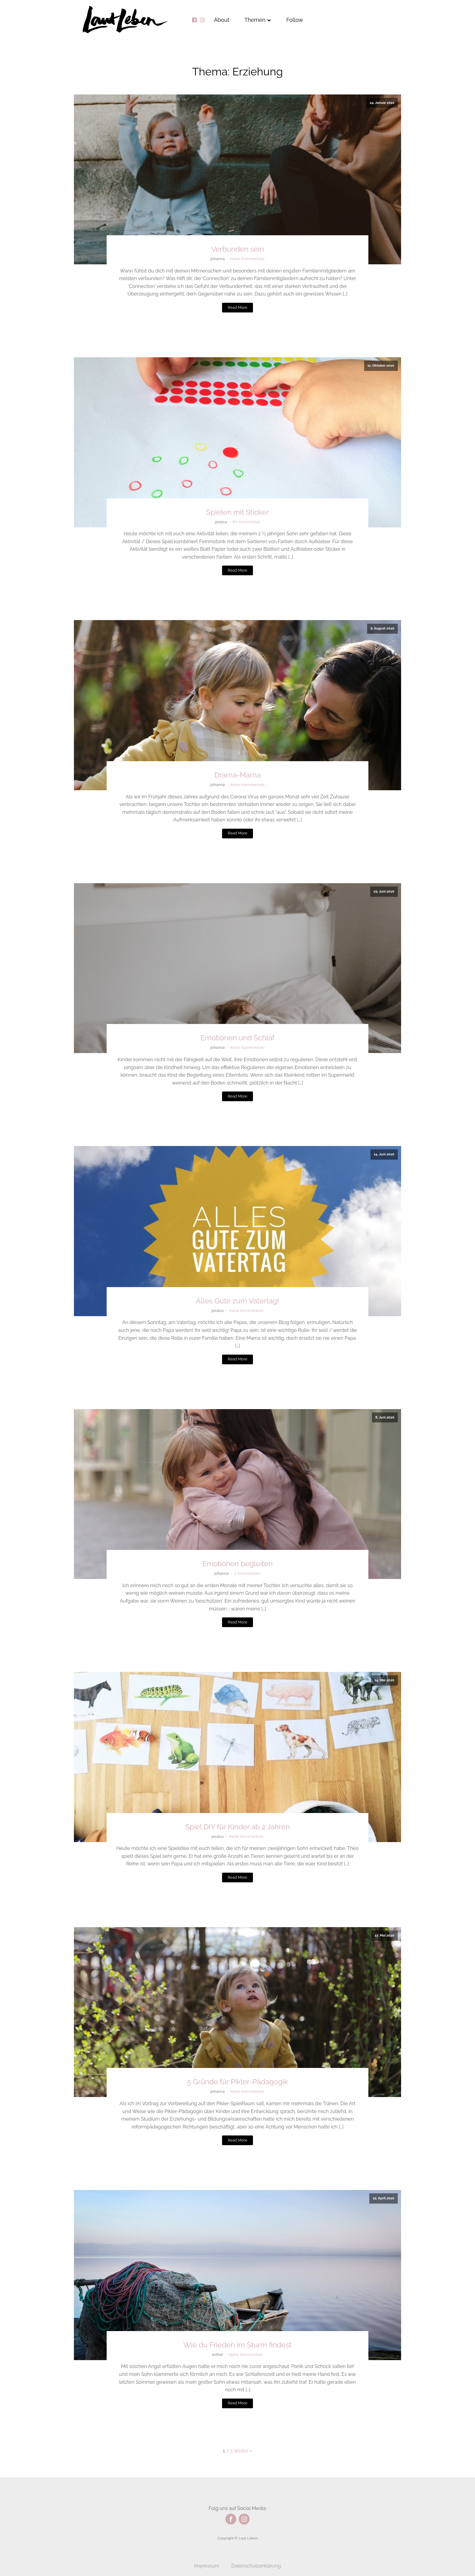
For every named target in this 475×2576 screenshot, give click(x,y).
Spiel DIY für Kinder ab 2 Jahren (237, 1826)
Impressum (206, 2566)
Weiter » (243, 2451)
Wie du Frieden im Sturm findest (237, 2344)
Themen (257, 20)
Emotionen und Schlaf (238, 1037)
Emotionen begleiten (237, 1563)
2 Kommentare (247, 1573)
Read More (237, 307)
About (221, 20)
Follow (294, 20)
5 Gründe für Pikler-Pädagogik (237, 2081)
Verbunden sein (237, 249)
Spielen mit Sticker (237, 512)
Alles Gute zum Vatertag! (237, 1300)
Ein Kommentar (246, 522)
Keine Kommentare (247, 258)
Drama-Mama (237, 775)
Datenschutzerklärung (256, 2566)
